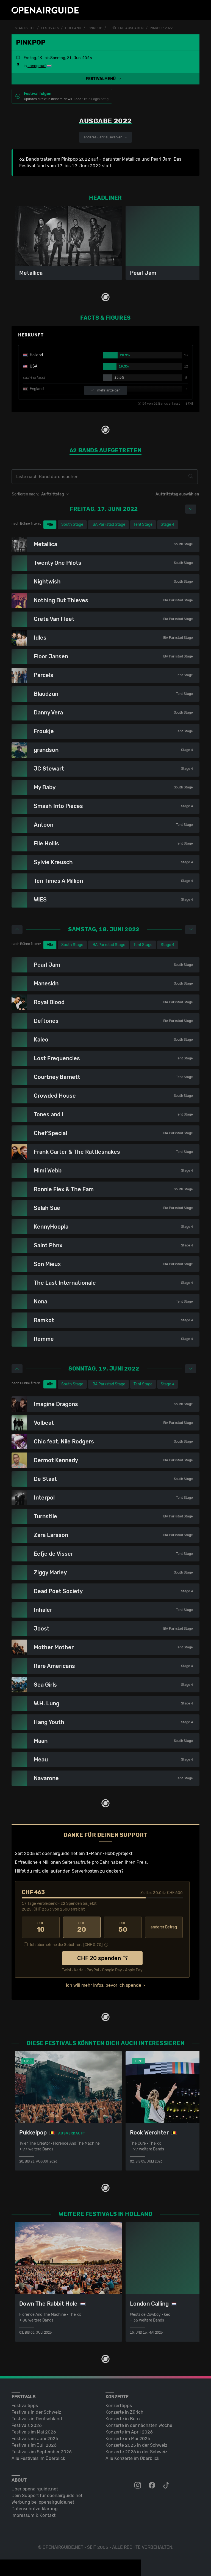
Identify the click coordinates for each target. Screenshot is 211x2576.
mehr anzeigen (105, 390)
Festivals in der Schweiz (36, 2412)
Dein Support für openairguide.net (47, 2495)
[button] (105, 79)
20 (82, 1927)
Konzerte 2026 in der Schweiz (136, 2451)
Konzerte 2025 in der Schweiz (136, 2445)
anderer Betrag (164, 1927)
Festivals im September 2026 (42, 2451)
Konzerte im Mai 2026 (128, 2438)
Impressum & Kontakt (33, 2515)
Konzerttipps (119, 2405)
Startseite (25, 28)
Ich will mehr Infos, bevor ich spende (103, 1985)
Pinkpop (94, 28)
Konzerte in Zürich (124, 2412)
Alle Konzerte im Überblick (132, 2458)
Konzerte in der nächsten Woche (139, 2425)
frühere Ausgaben (126, 28)
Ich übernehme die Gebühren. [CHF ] (66, 1945)
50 (122, 1927)
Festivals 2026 (27, 2425)
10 (40, 1927)
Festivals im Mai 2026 (34, 2432)
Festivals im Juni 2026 (35, 2438)
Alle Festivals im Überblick (38, 2458)
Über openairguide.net (35, 2489)
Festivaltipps (25, 2405)
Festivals (50, 28)
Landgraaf (36, 66)
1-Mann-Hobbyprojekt (109, 1853)
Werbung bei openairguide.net (43, 2502)
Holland (73, 28)
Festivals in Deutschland (37, 2418)
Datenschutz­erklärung (35, 2508)
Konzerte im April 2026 (129, 2432)
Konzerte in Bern (123, 2418)
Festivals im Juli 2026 (34, 2445)
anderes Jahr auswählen (105, 137)
